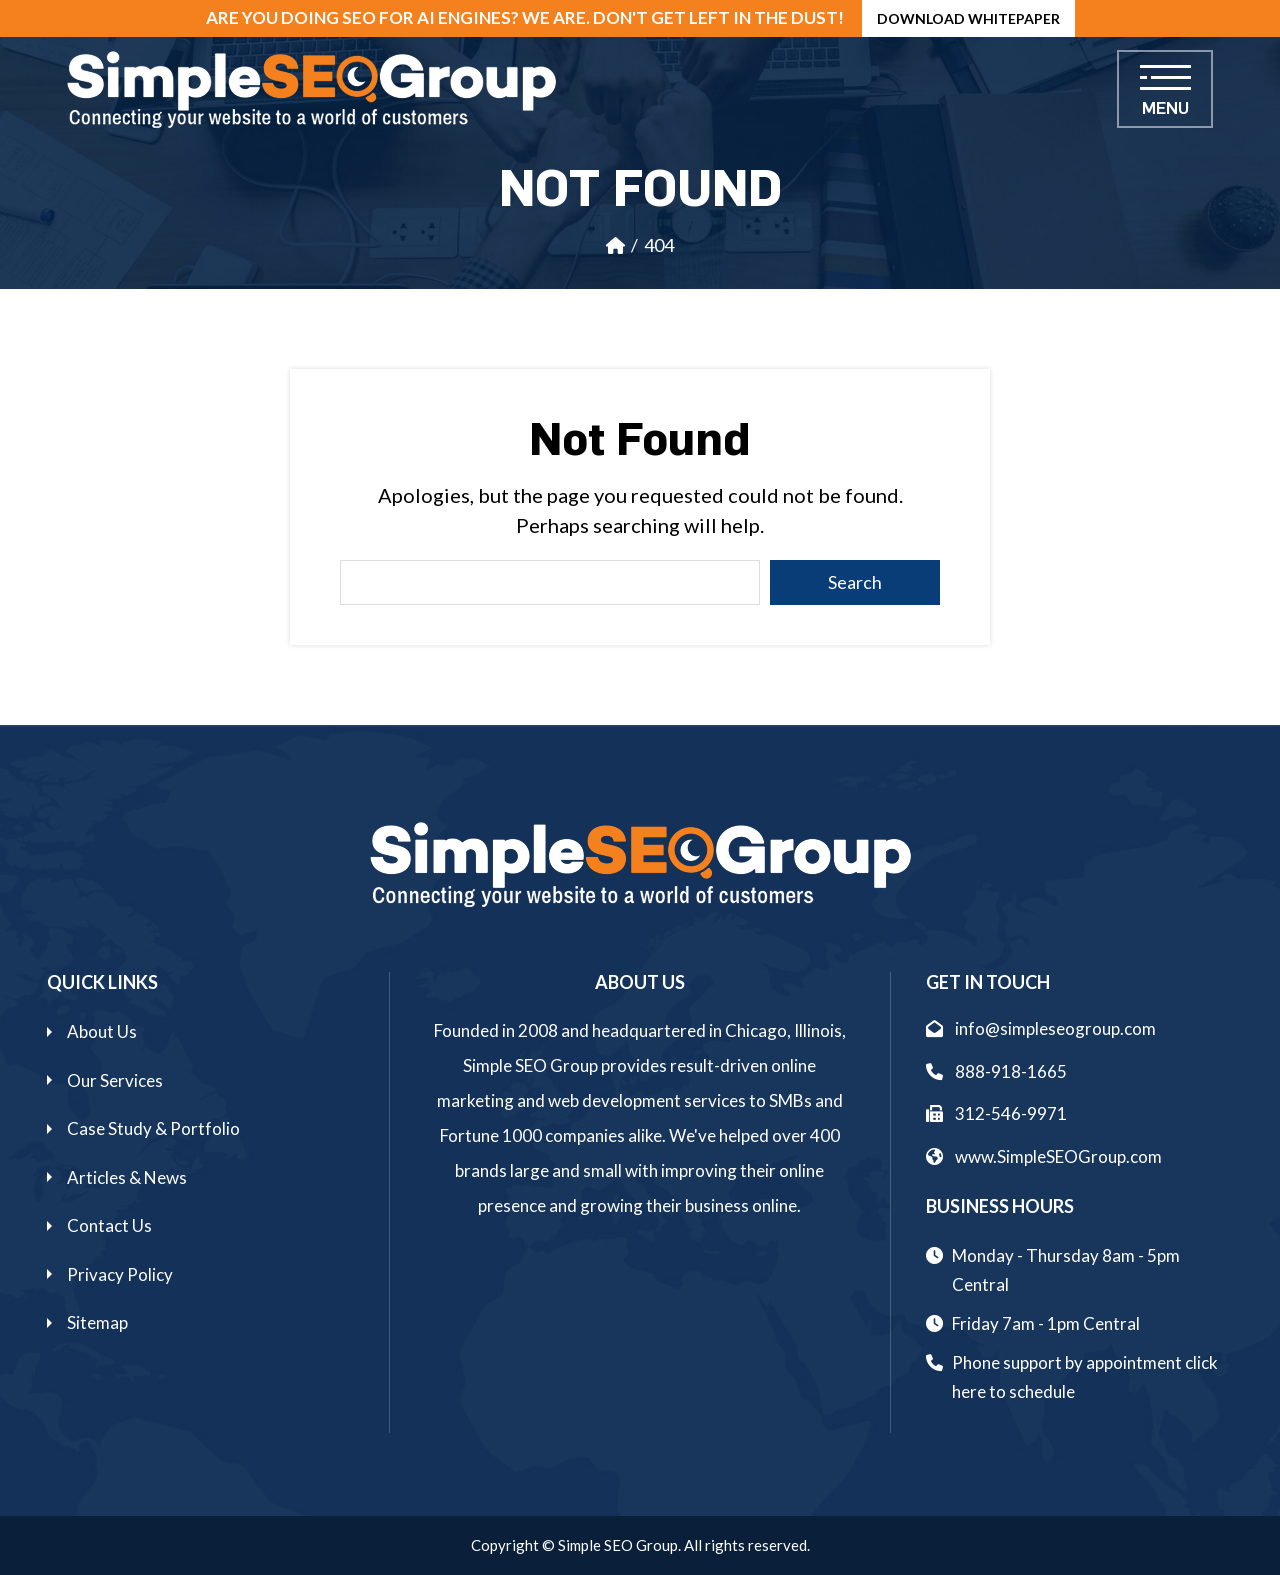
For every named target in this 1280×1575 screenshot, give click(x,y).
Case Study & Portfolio (153, 1128)
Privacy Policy (120, 1274)
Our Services (115, 1080)
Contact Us (109, 1225)
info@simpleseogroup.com (1041, 1028)
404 (659, 245)
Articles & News (127, 1177)
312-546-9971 (996, 1113)
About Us (102, 1031)
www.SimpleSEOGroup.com (1044, 1156)
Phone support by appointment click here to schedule (1085, 1377)
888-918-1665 (996, 1071)
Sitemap (97, 1322)
